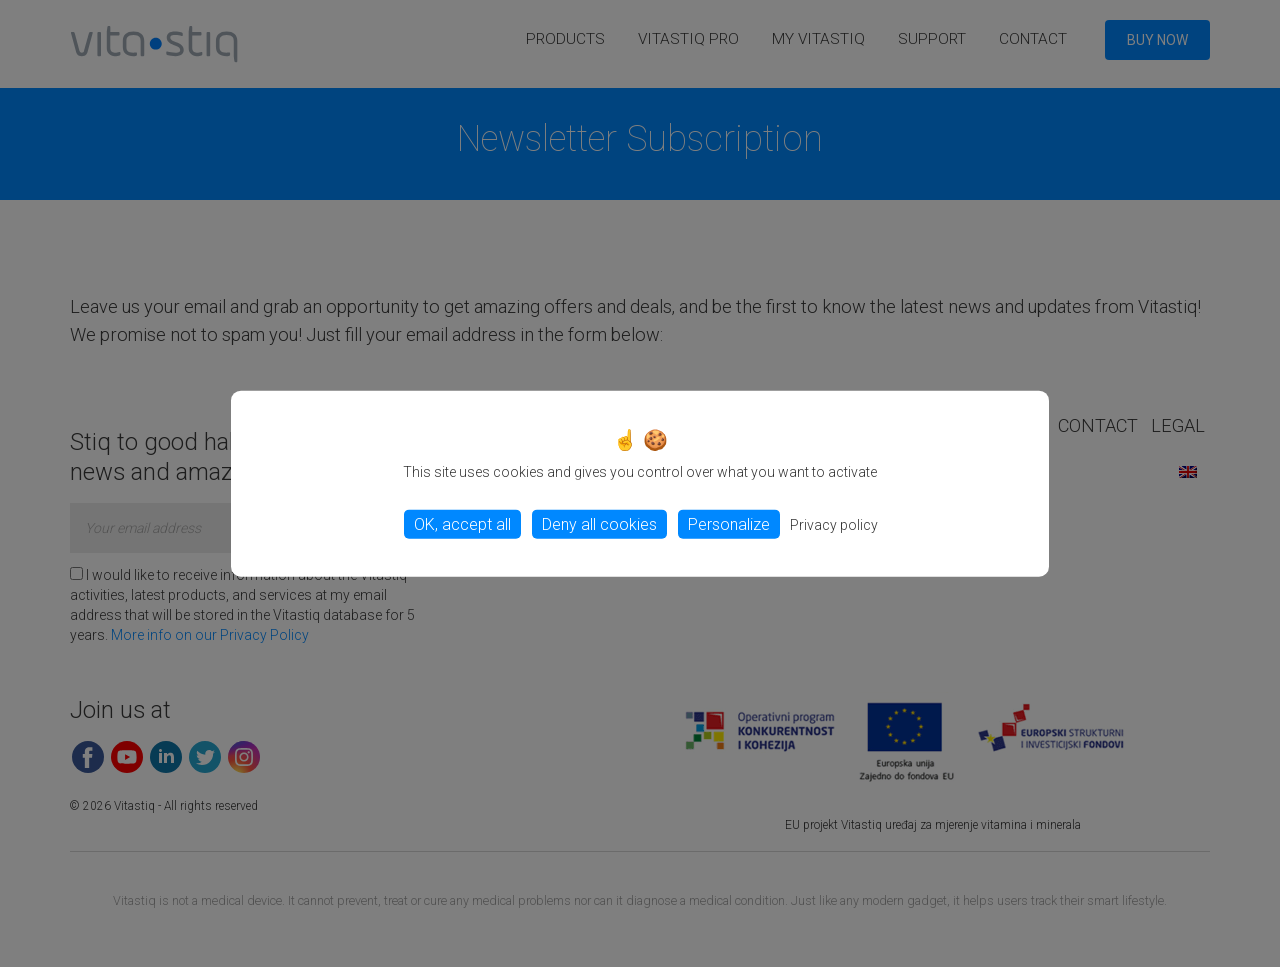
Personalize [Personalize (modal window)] (729, 524)
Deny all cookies (599, 524)
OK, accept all (462, 524)
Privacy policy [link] (834, 525)
